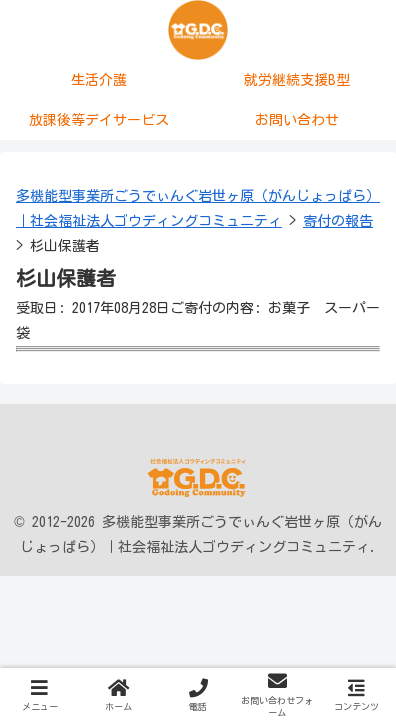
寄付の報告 (338, 221)
